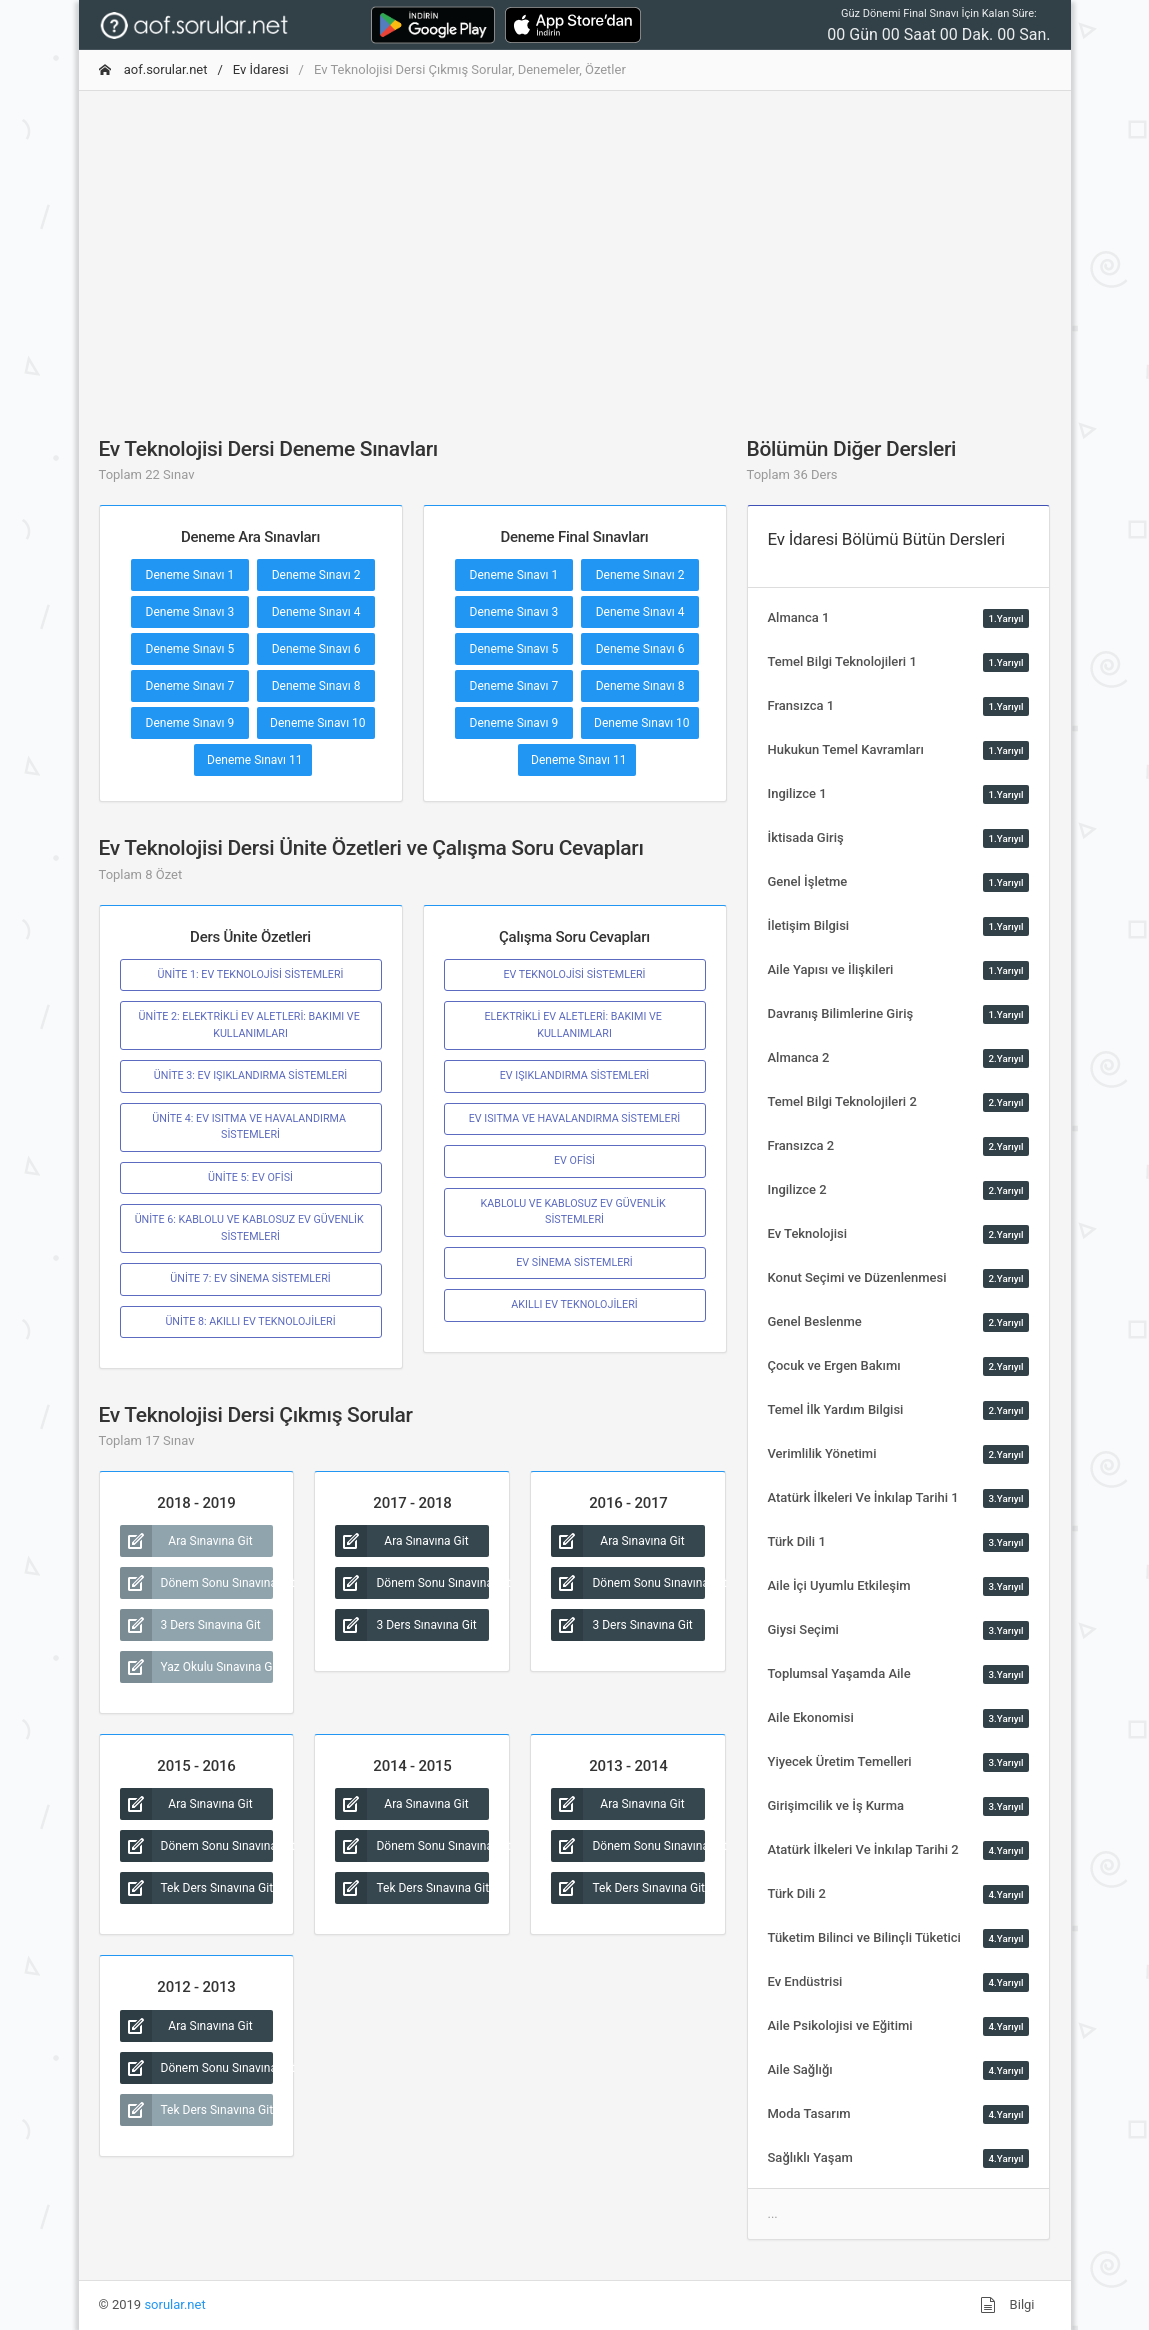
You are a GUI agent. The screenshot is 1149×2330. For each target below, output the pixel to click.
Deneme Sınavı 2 (316, 575)
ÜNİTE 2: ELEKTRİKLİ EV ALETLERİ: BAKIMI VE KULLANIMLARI (251, 1024)
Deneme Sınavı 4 (316, 612)
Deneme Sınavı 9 (190, 723)
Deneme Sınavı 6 (316, 649)
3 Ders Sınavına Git (190, 1625)
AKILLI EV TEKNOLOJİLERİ (574, 1304)
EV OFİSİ (574, 1160)
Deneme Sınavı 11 (255, 760)
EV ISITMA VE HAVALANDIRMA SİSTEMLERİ (574, 1118)
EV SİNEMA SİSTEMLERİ (574, 1262)
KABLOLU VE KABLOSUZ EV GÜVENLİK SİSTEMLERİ (575, 1211)
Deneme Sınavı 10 (318, 723)
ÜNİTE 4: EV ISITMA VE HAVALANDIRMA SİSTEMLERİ (250, 1126)
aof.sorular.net (153, 69)
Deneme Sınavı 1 (190, 575)
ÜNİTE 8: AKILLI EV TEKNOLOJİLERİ (250, 1321)
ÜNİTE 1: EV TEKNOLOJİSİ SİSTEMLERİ (251, 974)
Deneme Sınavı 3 (190, 612)
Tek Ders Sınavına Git (197, 1888)
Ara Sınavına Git (186, 1541)
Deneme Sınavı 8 (316, 686)
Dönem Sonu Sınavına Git (197, 1583)
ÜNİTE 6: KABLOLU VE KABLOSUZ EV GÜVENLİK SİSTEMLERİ (251, 1227)
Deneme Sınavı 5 (190, 649)
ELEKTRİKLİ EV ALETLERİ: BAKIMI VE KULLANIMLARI (574, 1024)
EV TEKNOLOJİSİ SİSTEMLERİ (574, 974)
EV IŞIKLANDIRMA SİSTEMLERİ (575, 1075)
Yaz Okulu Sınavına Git (197, 1667)
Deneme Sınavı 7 (190, 686)
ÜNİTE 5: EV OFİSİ (250, 1177)
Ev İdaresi (261, 69)
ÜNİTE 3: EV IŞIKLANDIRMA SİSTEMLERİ (250, 1075)
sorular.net (174, 2304)
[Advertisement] (575, 247)
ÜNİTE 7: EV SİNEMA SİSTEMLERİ (250, 1278)
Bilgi (1007, 2305)
